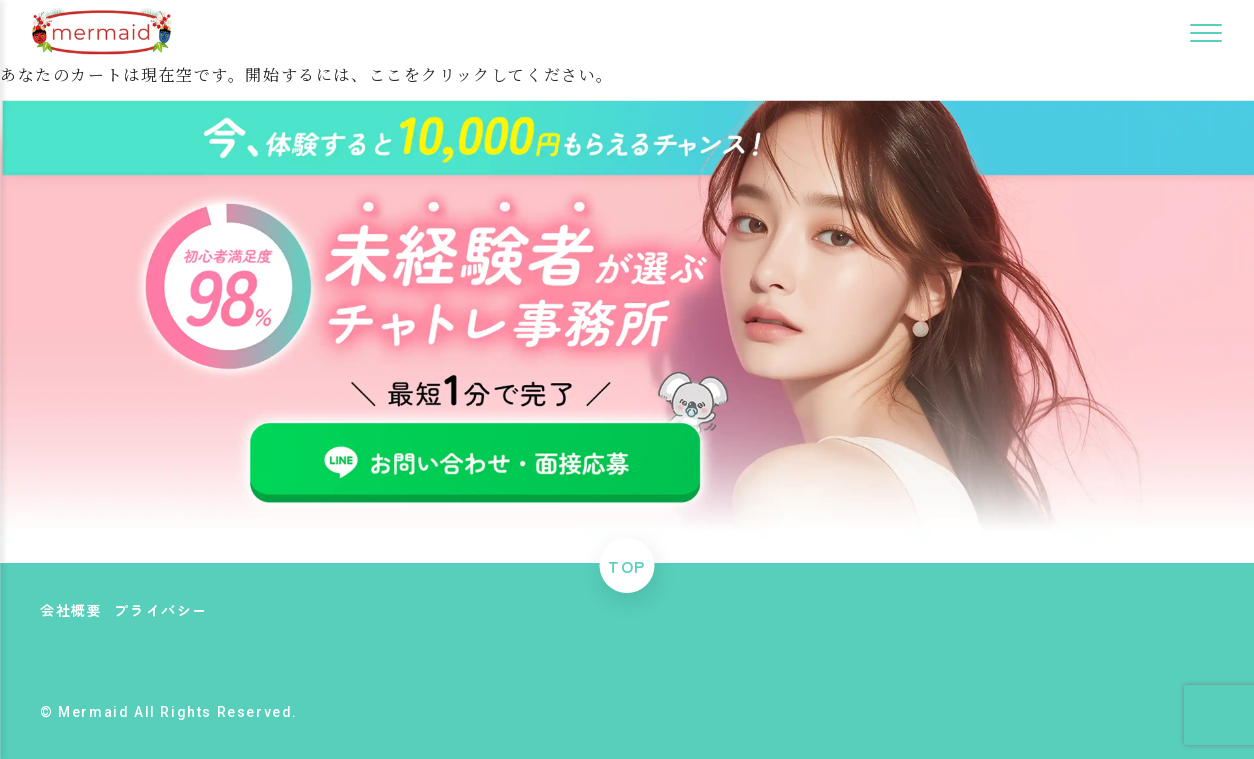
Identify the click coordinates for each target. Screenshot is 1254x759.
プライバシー (161, 610)
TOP (627, 566)
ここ (386, 74)
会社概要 (71, 610)
